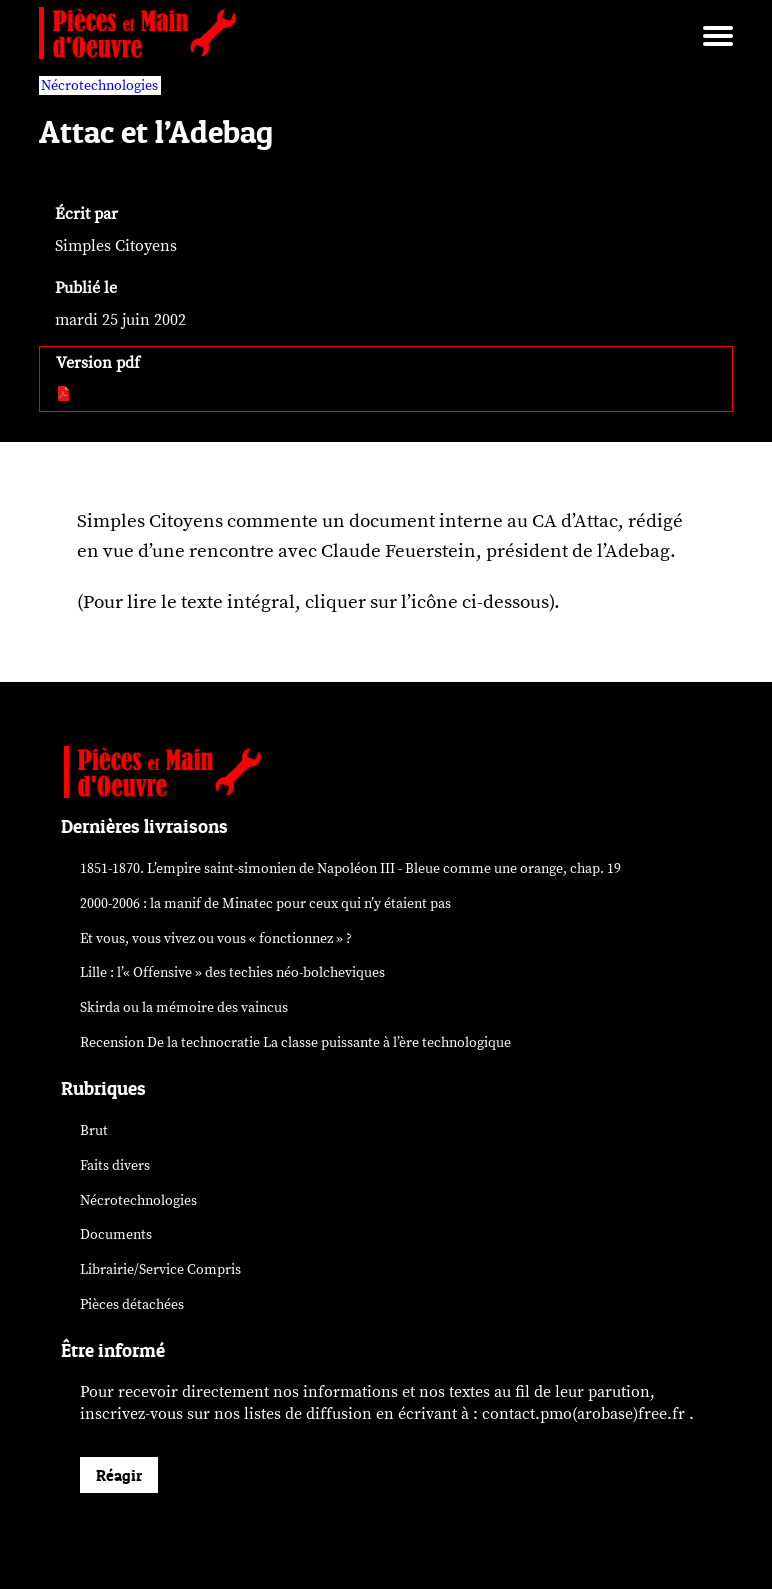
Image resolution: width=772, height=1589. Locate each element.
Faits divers (115, 1165)
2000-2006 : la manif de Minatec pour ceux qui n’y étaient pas (265, 903)
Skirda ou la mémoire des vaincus (184, 1007)
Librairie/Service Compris (160, 1269)
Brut (94, 1130)
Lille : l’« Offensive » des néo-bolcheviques (232, 972)
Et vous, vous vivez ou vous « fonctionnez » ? (216, 938)
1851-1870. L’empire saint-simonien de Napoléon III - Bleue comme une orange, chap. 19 (350, 868)
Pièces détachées (132, 1304)
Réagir (119, 1475)
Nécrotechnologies (138, 1200)
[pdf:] (64, 395)
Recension (295, 1042)
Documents (116, 1234)
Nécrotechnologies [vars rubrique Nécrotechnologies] (99, 85)
